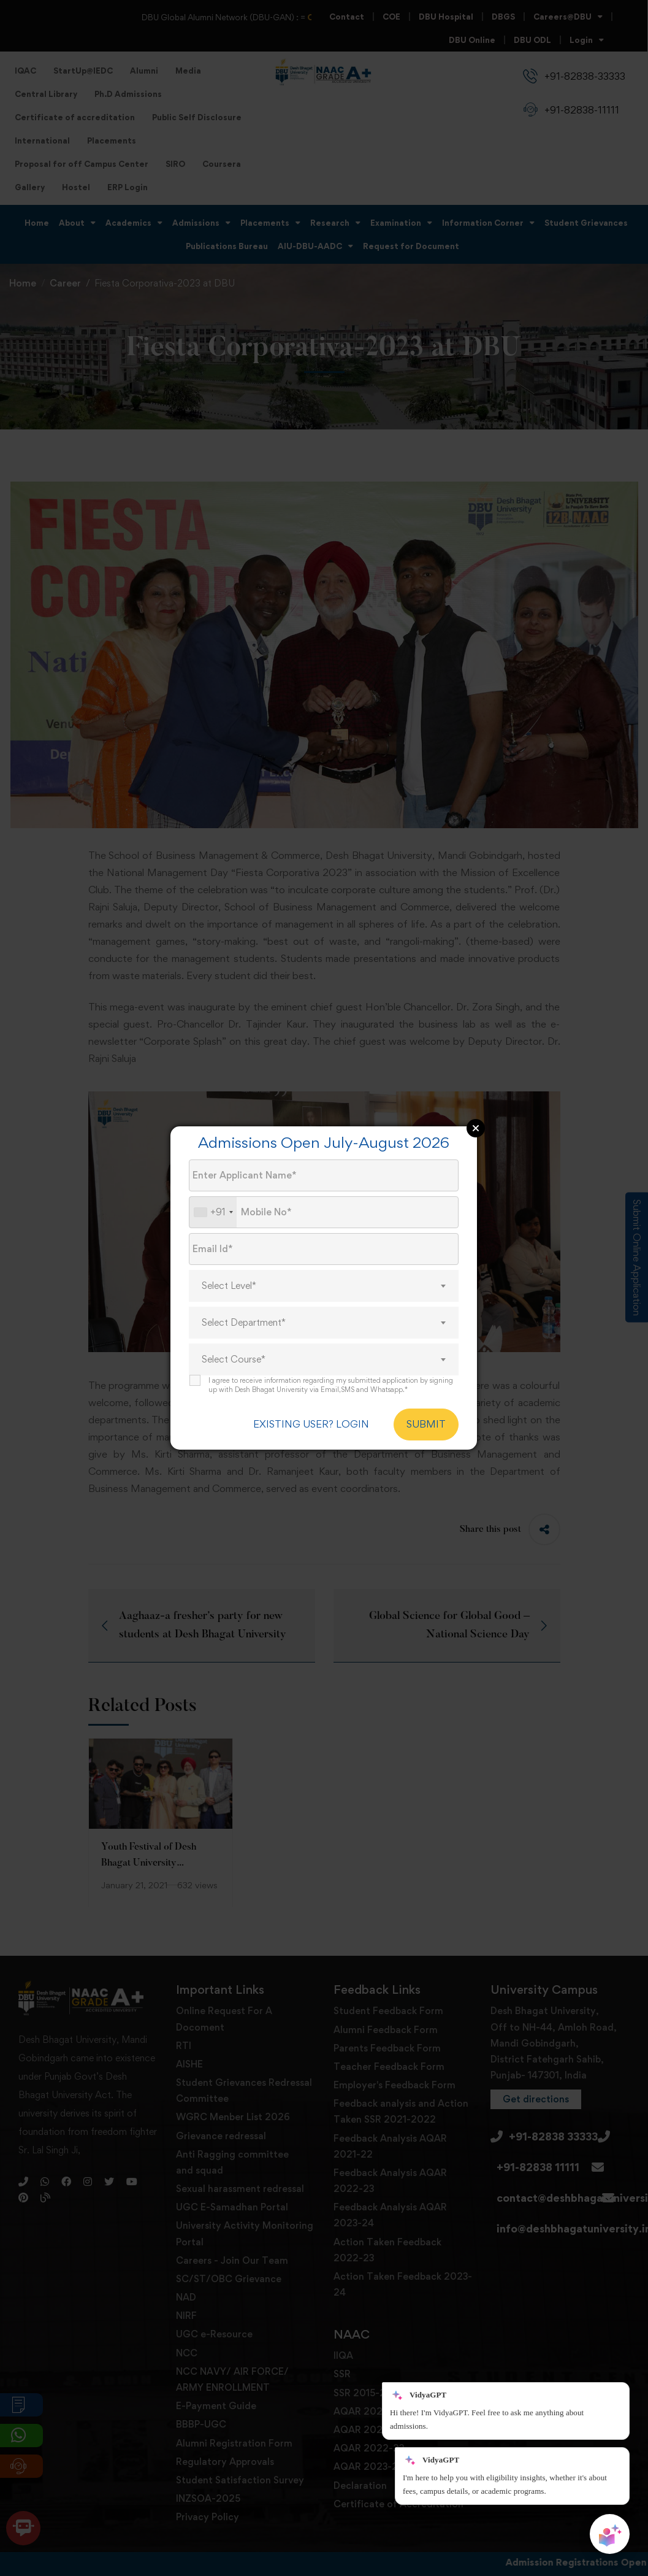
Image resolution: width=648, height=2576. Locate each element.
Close (476, 1128)
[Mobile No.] (324, 1212)
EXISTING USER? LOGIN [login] (310, 1424)
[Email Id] (324, 1249)
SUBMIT (426, 1424)
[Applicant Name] (324, 1175)
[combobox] (213, 1212)
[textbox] (323, 1286)
